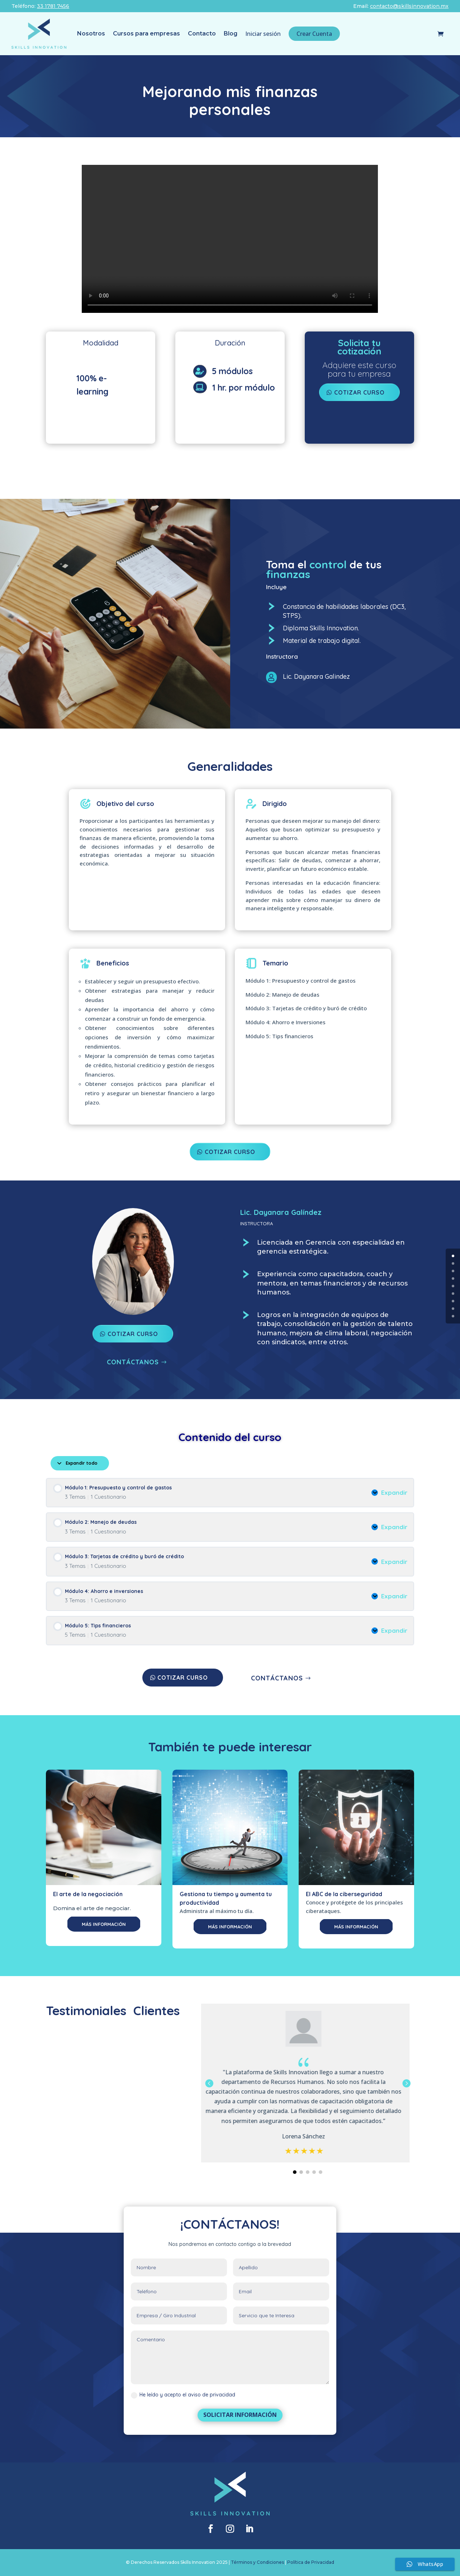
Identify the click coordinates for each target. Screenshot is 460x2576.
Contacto (202, 33)
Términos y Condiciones (257, 2562)
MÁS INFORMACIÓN (104, 1924)
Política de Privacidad (310, 2562)
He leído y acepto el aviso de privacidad (183, 2394)
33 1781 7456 (53, 6)
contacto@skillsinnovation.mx (409, 6)
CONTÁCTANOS (133, 1362)
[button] (406, 2083)
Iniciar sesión (263, 34)
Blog (230, 33)
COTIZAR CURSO (230, 1151)
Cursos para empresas (146, 33)
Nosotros (91, 33)
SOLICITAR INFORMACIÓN (240, 2415)
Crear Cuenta (314, 34)
